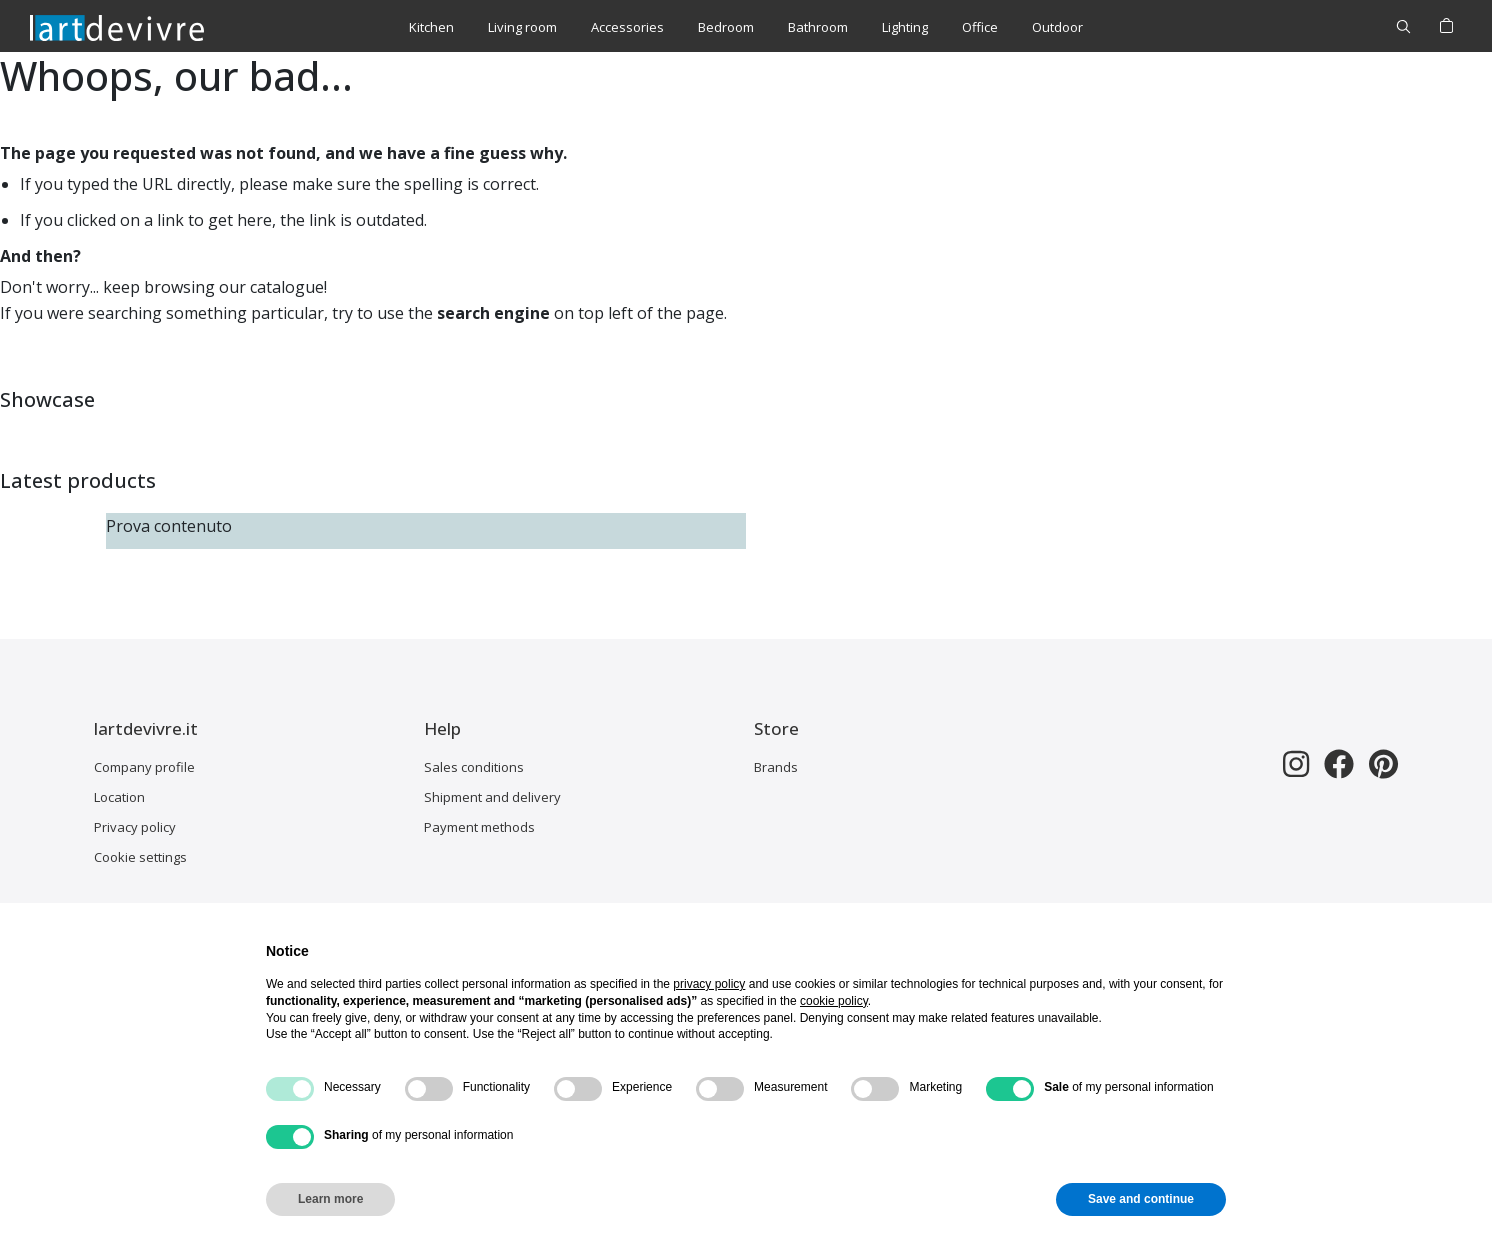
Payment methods (479, 827)
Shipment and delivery (492, 797)
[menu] (746, 27)
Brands (776, 767)
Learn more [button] (330, 1199)
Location (119, 797)
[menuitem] (431, 27)
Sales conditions (474, 767)
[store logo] (117, 27)
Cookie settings (140, 857)
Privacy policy (135, 827)
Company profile (144, 767)
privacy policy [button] (709, 984)
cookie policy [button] (834, 1001)
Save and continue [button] (1141, 1199)
